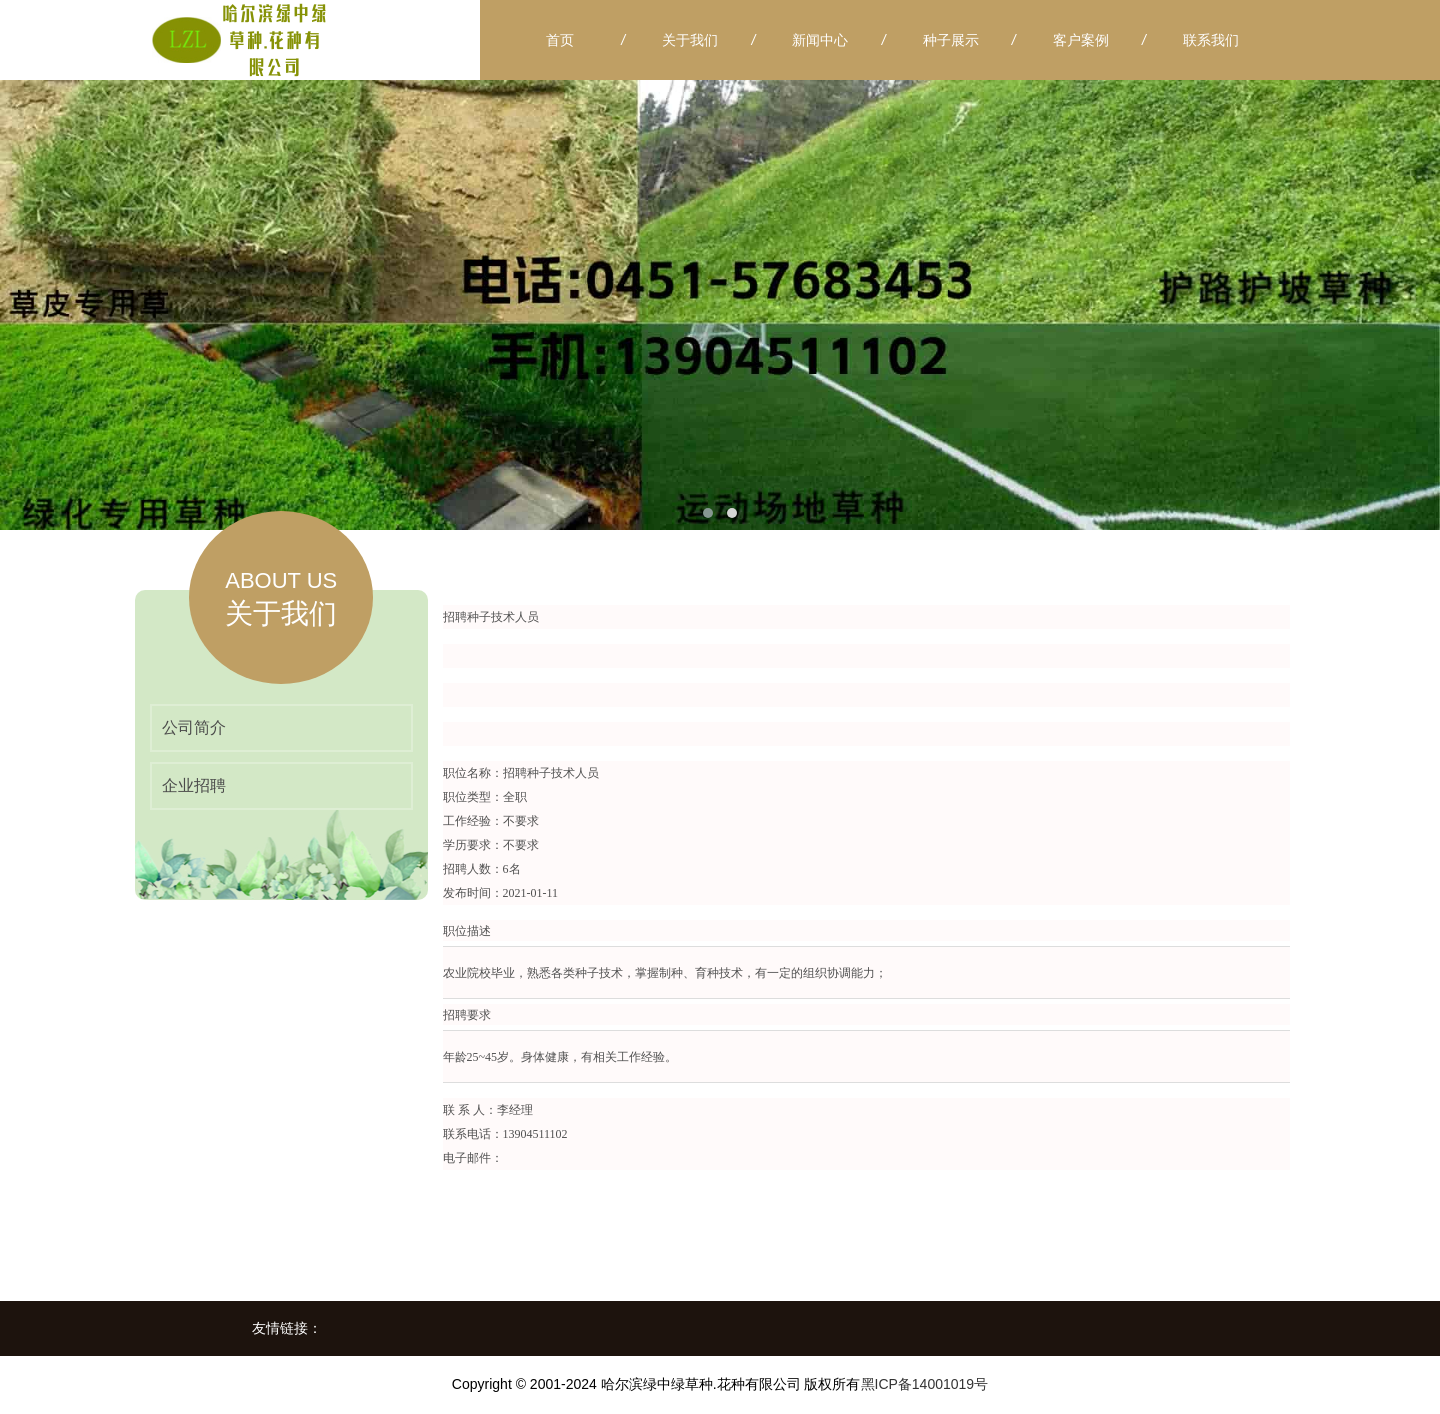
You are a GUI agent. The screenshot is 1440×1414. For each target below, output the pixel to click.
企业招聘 (194, 785)
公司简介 (194, 727)
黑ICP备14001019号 (925, 1384)
